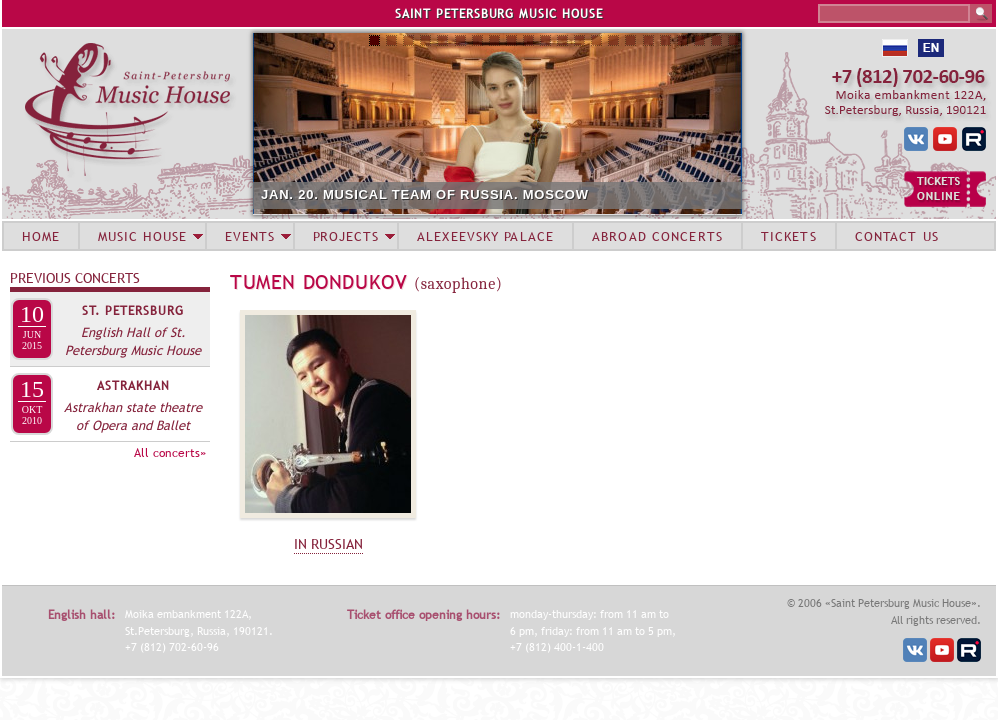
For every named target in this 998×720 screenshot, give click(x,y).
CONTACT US (897, 236)
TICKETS (789, 236)
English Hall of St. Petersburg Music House (133, 341)
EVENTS (250, 236)
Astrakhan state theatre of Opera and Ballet (133, 416)
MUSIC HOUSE (142, 236)
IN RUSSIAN (328, 544)
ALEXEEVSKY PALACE (485, 236)
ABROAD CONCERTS (657, 236)
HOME (41, 236)
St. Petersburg (133, 311)
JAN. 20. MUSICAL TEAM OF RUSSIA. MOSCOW (425, 194)
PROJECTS (346, 236)
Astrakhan (133, 386)
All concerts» (170, 453)
